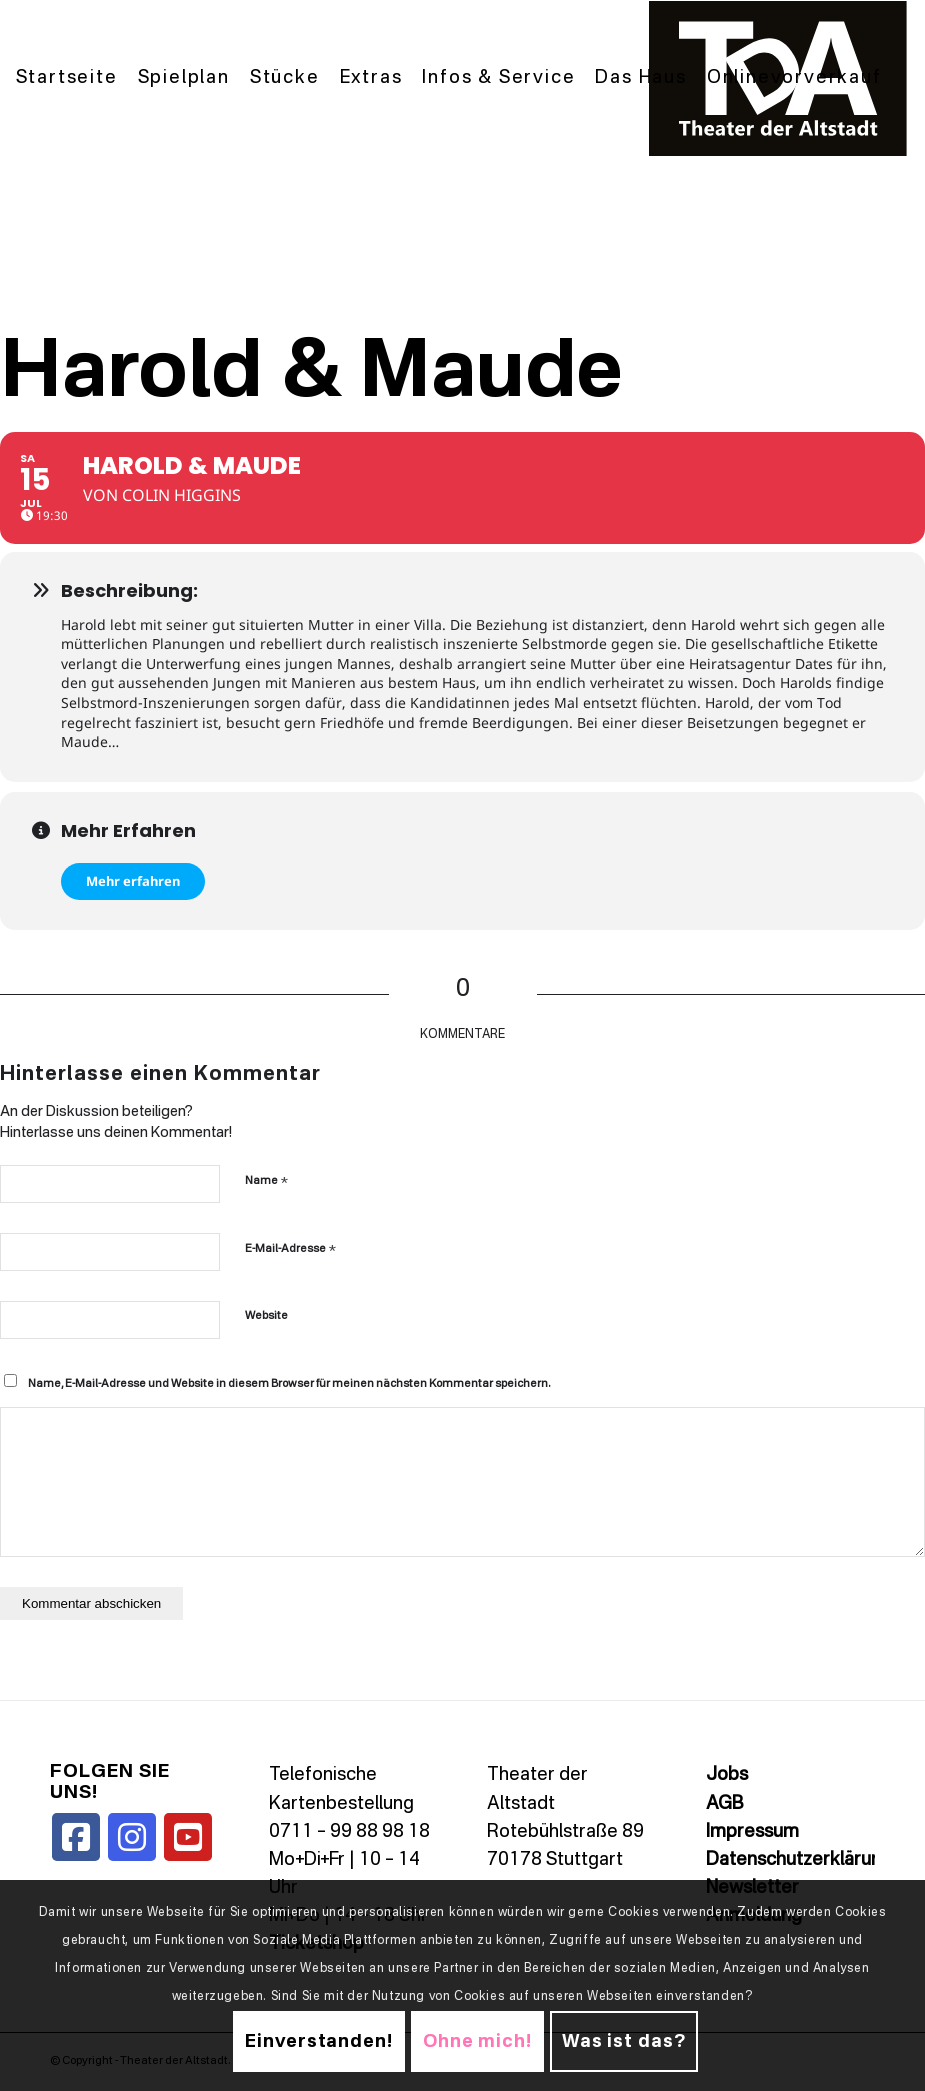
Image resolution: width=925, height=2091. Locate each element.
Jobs (727, 1775)
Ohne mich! (477, 2042)
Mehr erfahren (133, 881)
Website (266, 1316)
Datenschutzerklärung (799, 1860)
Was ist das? (624, 2042)
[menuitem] (67, 78)
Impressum (752, 1832)
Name (266, 1180)
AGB (724, 1804)
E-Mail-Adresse (290, 1248)
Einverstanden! (319, 2042)
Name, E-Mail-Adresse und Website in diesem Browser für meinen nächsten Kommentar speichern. (289, 1384)
